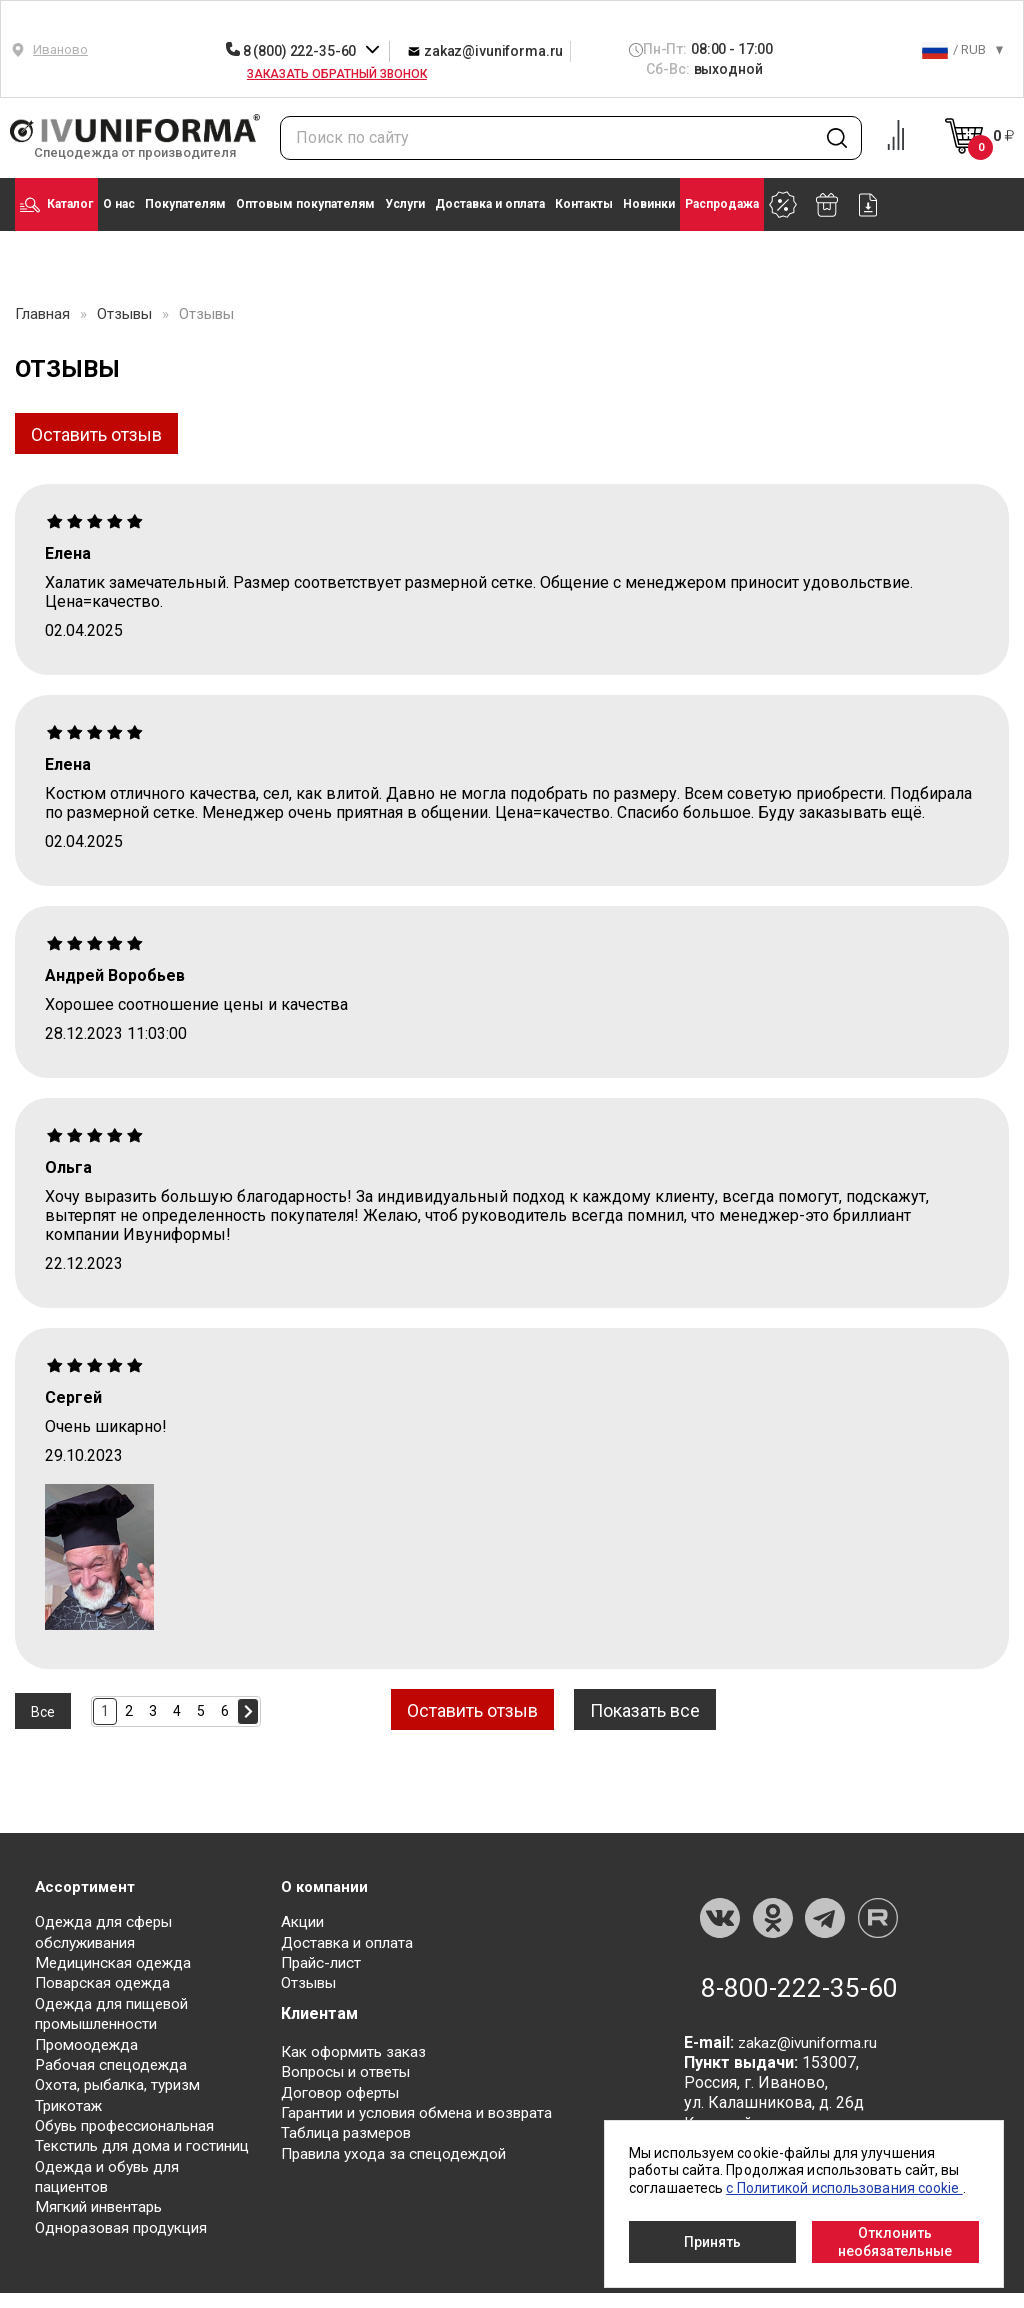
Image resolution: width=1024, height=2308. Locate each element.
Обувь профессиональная (131, 2122)
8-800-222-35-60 (799, 1987)
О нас (119, 204)
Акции (304, 1922)
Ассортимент (88, 1884)
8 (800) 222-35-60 (292, 51)
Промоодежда (89, 2042)
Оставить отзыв (96, 434)
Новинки (649, 204)
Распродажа (722, 204)
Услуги (405, 204)
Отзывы (312, 1982)
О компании (327, 1884)
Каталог (56, 205)
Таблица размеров (350, 2130)
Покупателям (185, 204)
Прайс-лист (323, 1962)
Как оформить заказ (357, 2050)
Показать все (664, 1710)
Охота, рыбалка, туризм (122, 2082)
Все (43, 1711)
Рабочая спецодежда (114, 2062)
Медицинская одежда (117, 1962)
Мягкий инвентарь (104, 2222)
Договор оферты (345, 2090)
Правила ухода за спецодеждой (400, 2150)
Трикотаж (71, 2102)
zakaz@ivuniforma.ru (485, 50)
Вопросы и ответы (350, 2070)
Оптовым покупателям (305, 204)
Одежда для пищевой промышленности (117, 2012)
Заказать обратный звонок (337, 74)
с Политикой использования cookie (844, 2188)
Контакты (584, 204)
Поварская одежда (106, 1982)
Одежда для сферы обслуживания (108, 1932)
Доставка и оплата (490, 204)
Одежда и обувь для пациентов (112, 2192)
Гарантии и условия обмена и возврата (426, 2110)
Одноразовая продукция (126, 2242)
